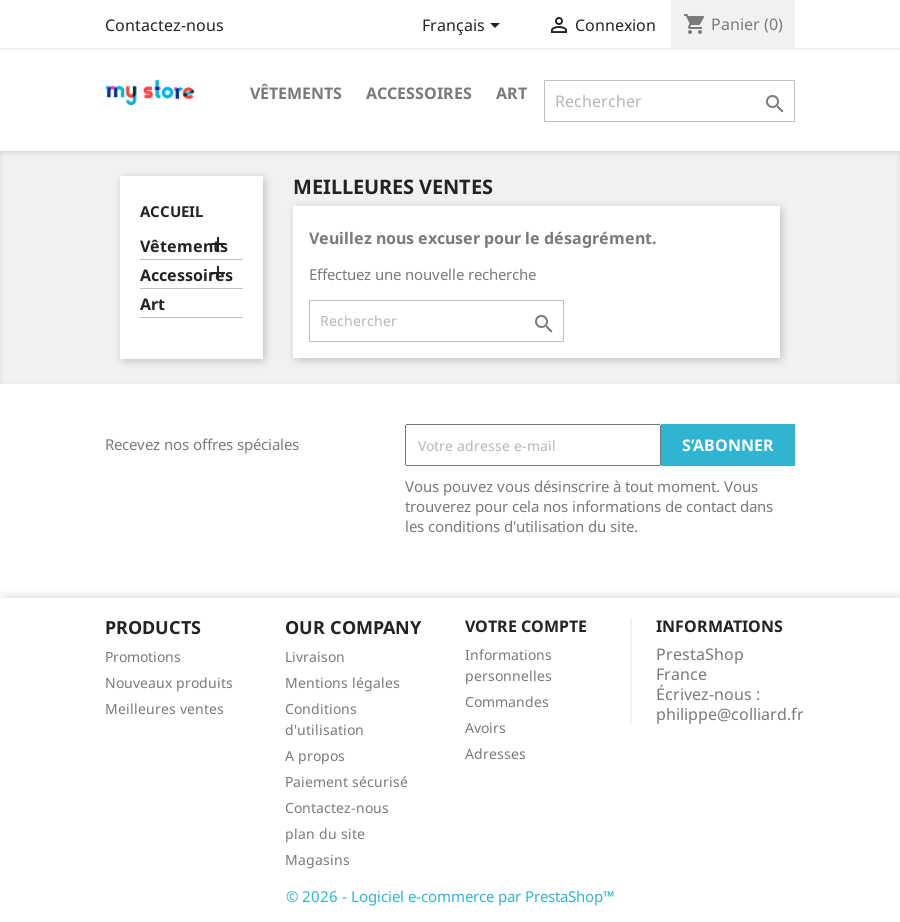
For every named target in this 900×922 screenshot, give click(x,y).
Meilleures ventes (164, 708)
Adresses (495, 753)
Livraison (315, 656)
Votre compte (526, 626)
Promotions (143, 656)
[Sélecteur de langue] (464, 27)
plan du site (325, 833)
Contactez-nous (164, 25)
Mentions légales (342, 682)
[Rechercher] (669, 101)
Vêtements (296, 93)
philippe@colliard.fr (730, 714)
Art (511, 93)
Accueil (171, 211)
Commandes (507, 701)
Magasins (317, 859)
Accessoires (419, 93)
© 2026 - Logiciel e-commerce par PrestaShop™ (450, 896)
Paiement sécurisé (346, 781)
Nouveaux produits (169, 682)
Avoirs (485, 727)
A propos (315, 755)
